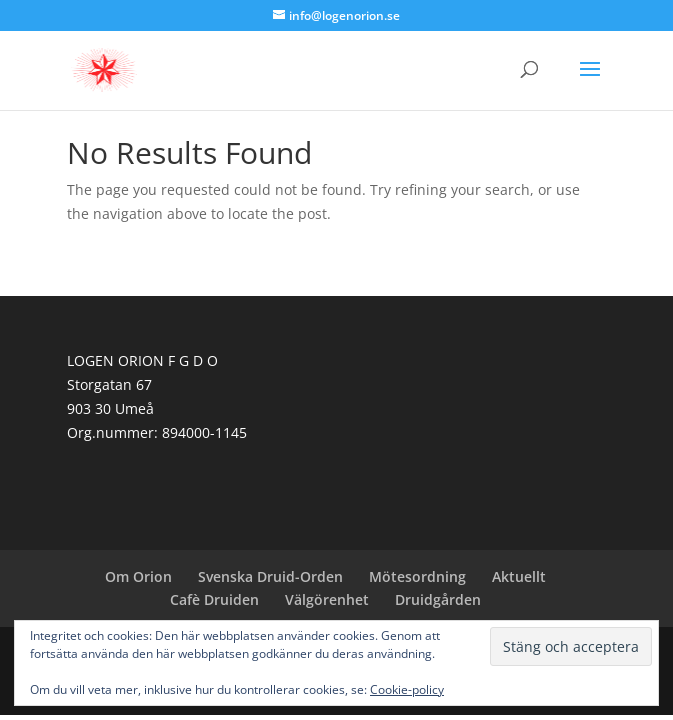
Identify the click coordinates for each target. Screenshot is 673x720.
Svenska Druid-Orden (270, 576)
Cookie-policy (407, 689)
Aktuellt (519, 576)
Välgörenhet (327, 599)
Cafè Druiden (214, 599)
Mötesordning (417, 576)
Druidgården (438, 599)
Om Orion (138, 576)
